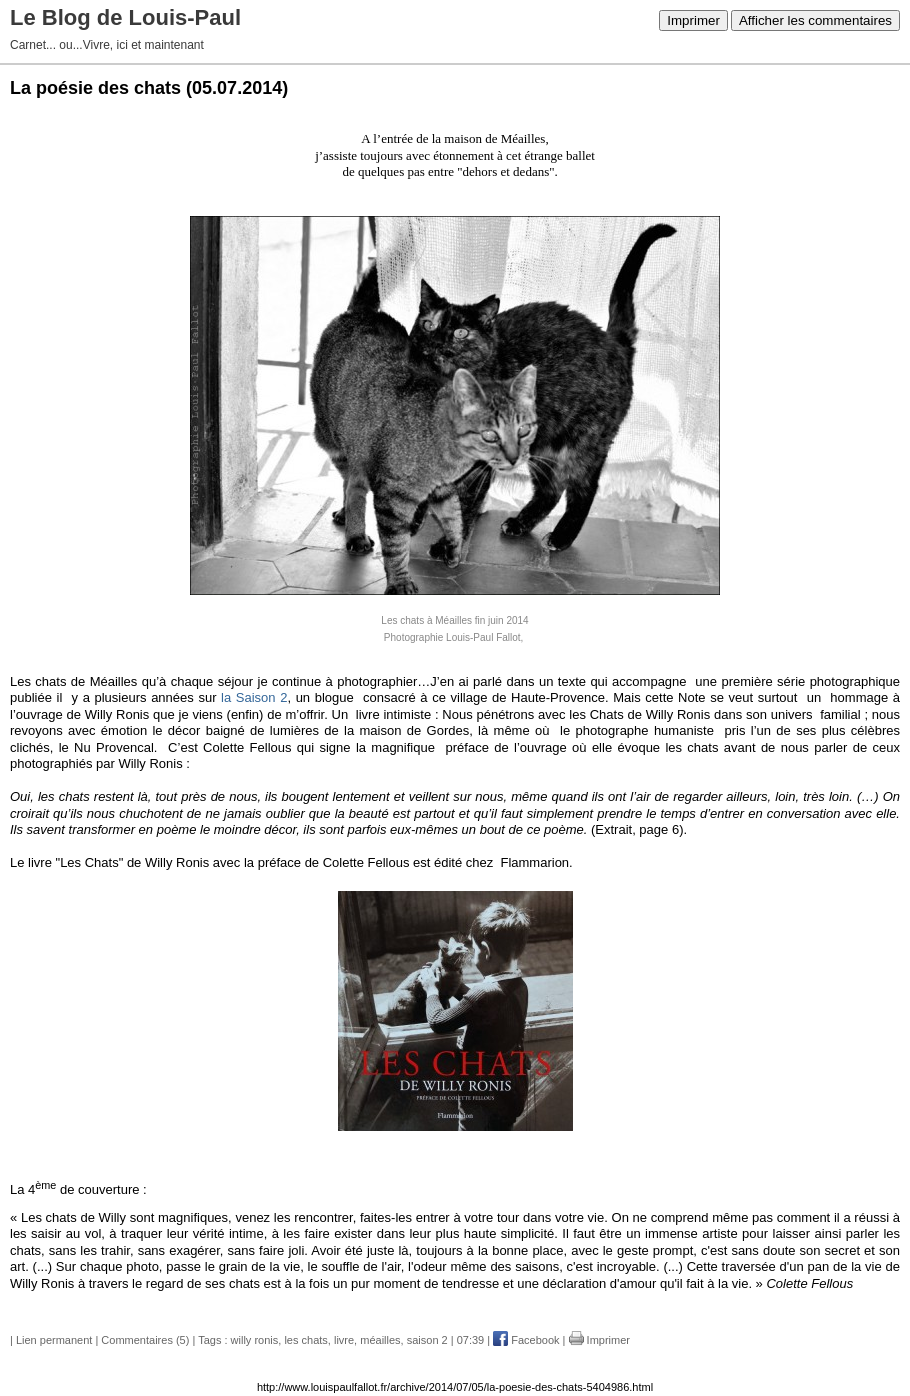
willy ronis (255, 1340)
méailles (380, 1340)
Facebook (526, 1340)
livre (344, 1340)
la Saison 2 (254, 697)
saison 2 (427, 1340)
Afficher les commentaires (815, 20)
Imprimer (693, 20)
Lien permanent (54, 1340)
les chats (305, 1340)
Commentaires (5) (145, 1340)
